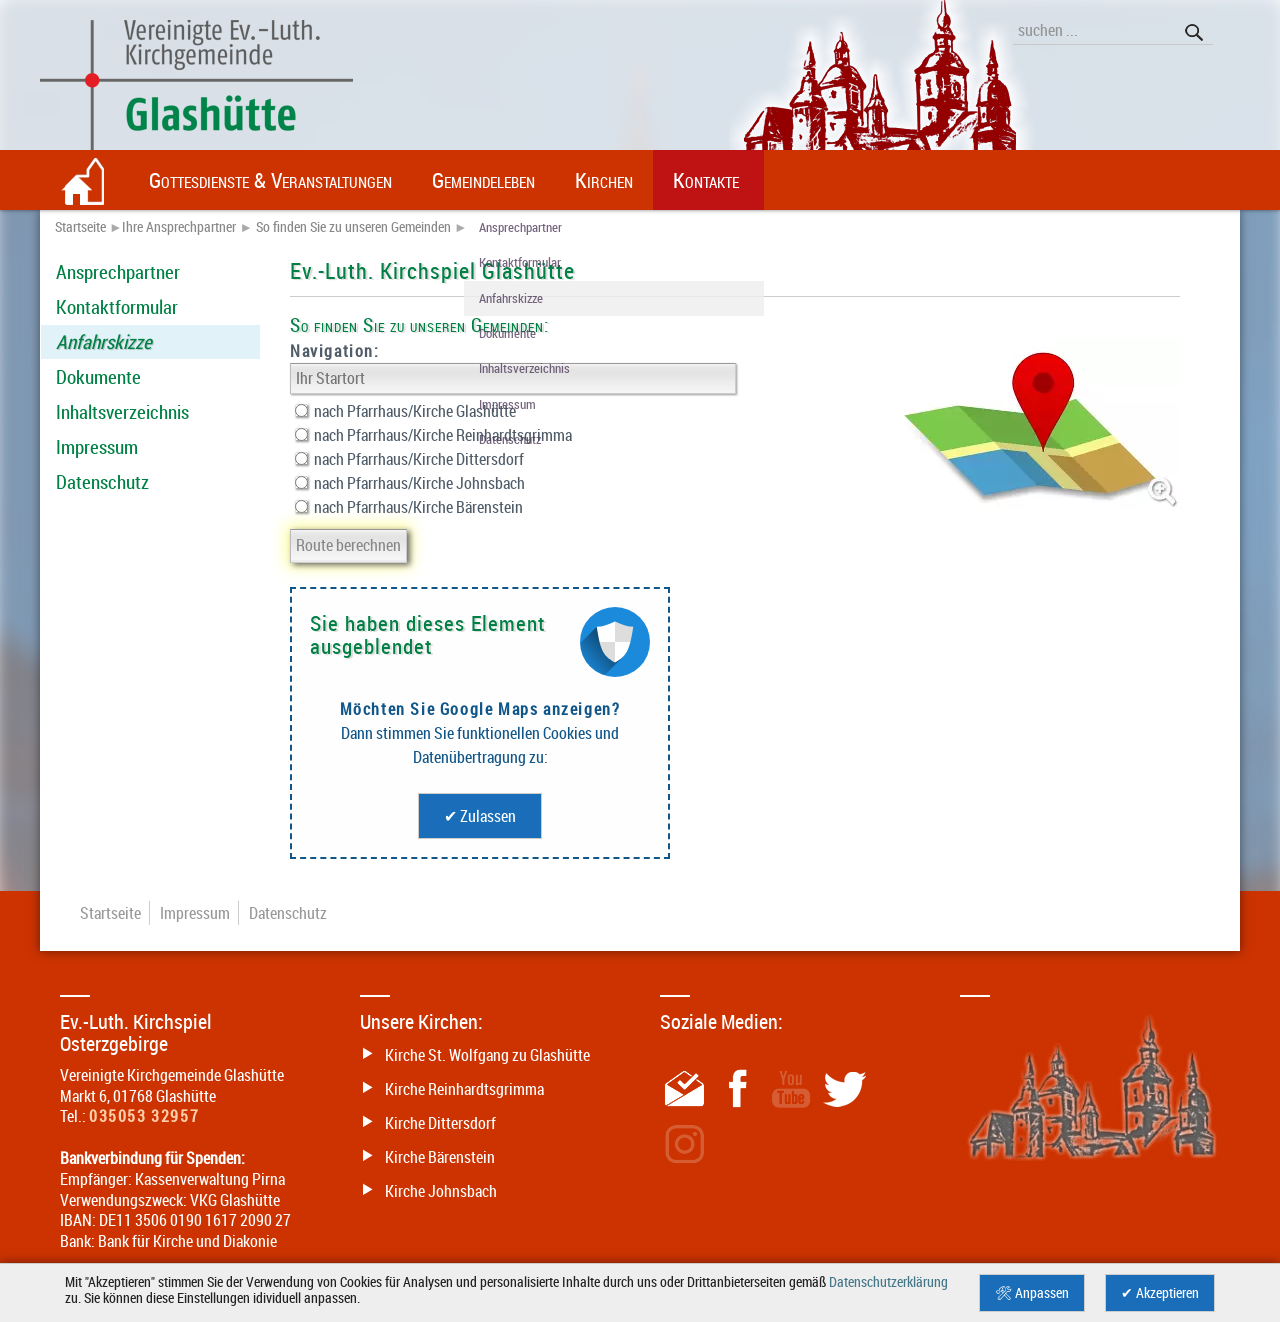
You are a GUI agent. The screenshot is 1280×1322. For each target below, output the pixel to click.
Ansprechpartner (118, 272)
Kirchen (604, 180)
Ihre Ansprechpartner (179, 227)
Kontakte (706, 180)
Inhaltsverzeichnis (122, 412)
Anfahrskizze (104, 342)
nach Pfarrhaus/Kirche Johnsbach (410, 483)
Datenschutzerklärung (888, 1282)
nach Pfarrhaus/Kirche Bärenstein (409, 507)
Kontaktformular (117, 307)
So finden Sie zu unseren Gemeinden (353, 227)
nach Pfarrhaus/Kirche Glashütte (405, 411)
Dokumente (98, 377)
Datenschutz (102, 482)
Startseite (80, 227)
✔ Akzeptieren (1160, 1293)
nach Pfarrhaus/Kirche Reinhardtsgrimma (433, 435)
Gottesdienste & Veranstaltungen (270, 180)
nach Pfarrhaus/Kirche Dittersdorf (409, 459)
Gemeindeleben (483, 180)
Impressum (97, 447)
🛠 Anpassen (1032, 1293)
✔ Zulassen (480, 816)
